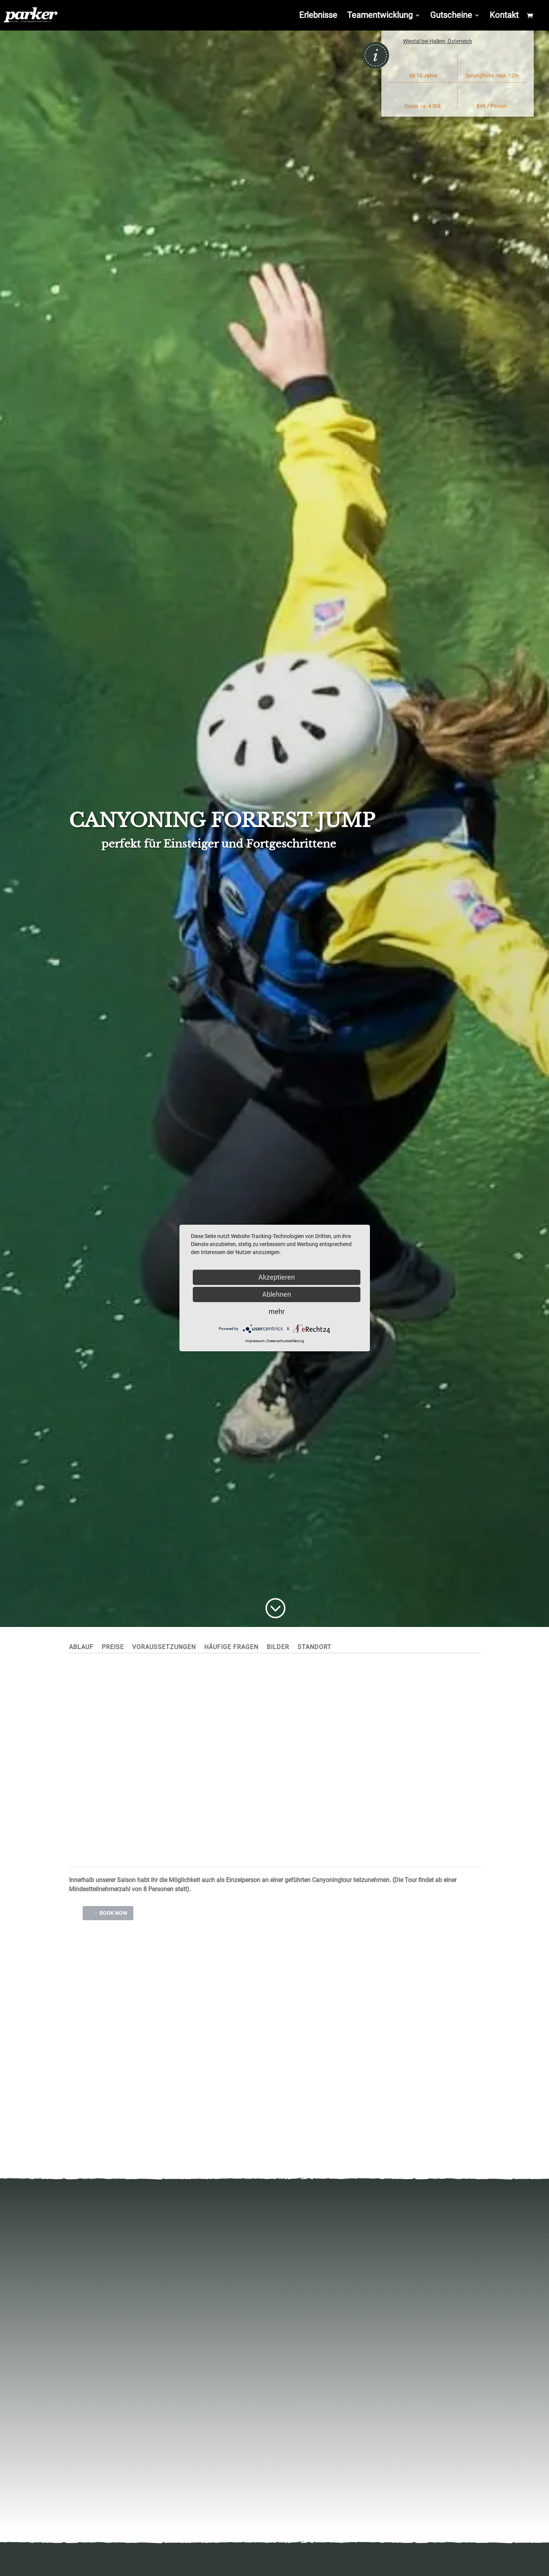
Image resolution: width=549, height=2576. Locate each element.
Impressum (255, 1341)
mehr (277, 1311)
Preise (113, 1648)
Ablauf (81, 1648)
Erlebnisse (318, 16)
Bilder (278, 1648)
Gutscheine (451, 16)
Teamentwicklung (380, 16)
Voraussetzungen (164, 1648)
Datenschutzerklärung (285, 1341)
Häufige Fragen (231, 1648)
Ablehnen (276, 1294)
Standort (314, 1648)
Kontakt (504, 16)
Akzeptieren (276, 1277)
